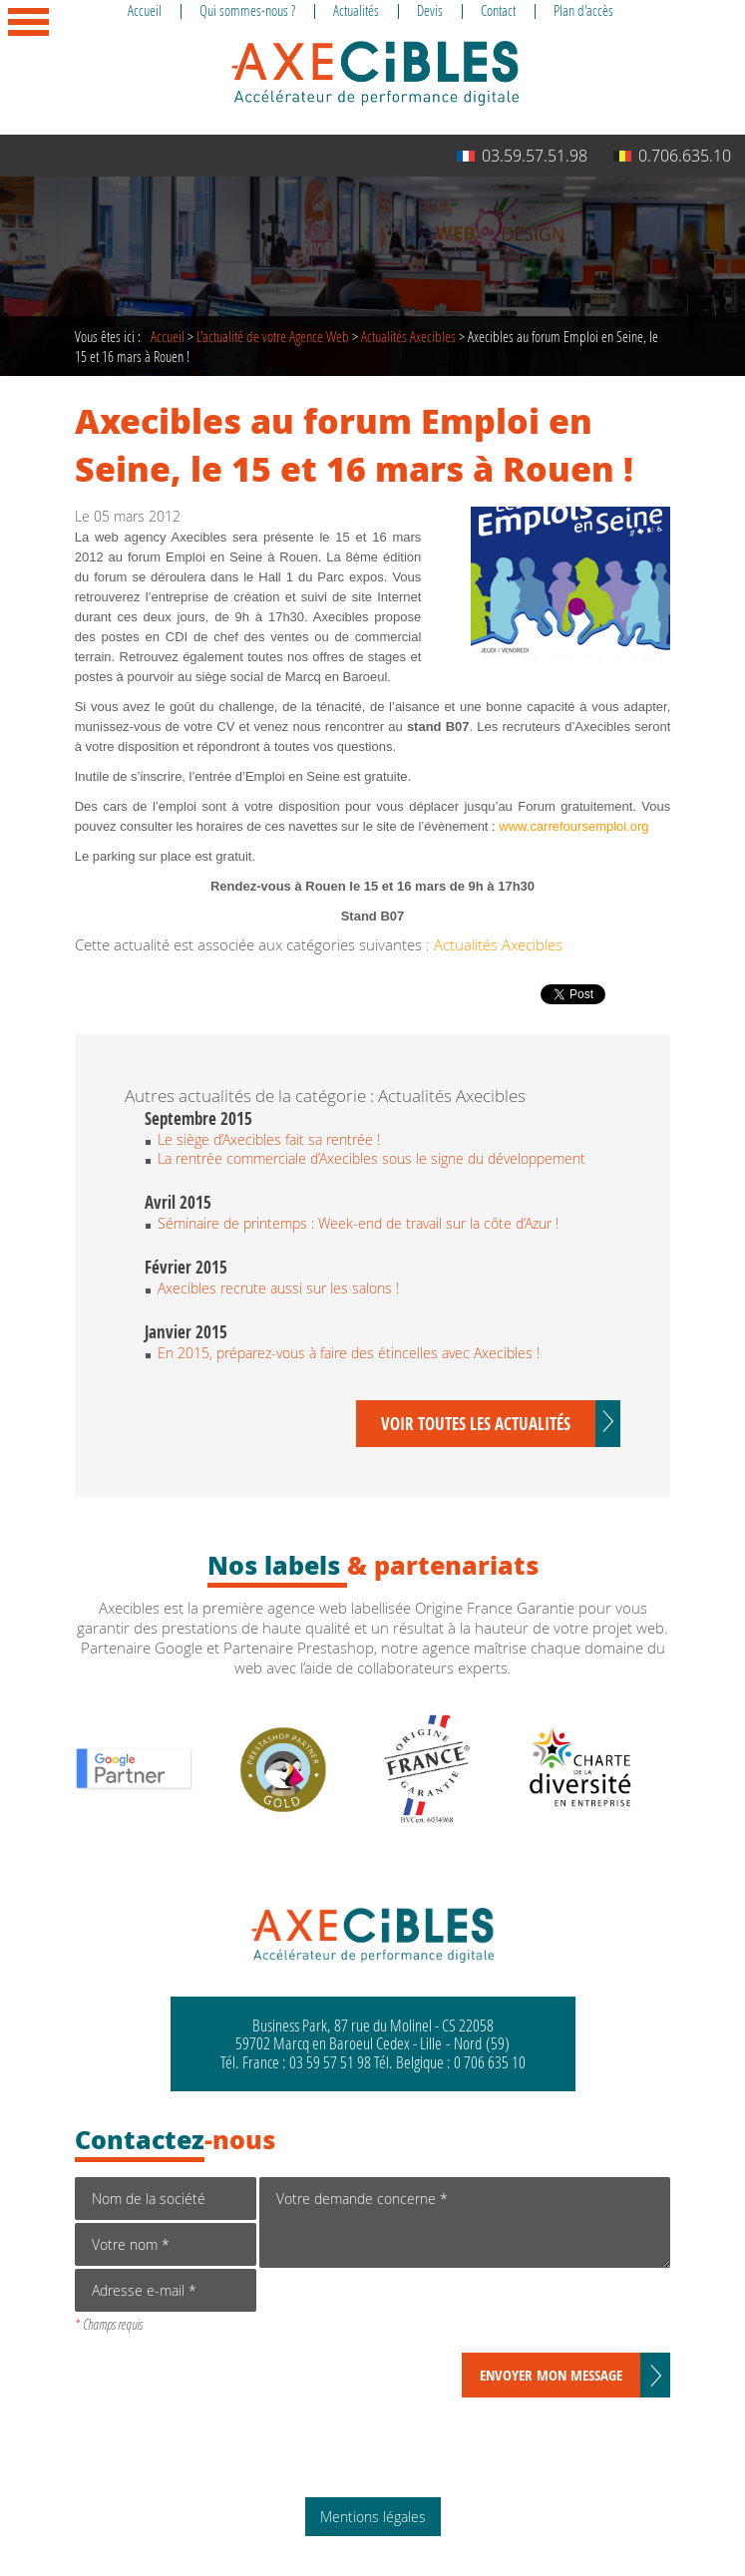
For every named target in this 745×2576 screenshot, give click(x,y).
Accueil (168, 336)
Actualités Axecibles (408, 336)
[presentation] (410, 2314)
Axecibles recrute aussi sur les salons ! (278, 1288)
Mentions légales (373, 2516)
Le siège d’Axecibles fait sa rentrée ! (269, 1139)
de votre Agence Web (272, 336)
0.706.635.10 (672, 156)
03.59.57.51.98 (522, 156)
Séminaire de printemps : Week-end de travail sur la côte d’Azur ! (358, 1223)
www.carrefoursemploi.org (573, 826)
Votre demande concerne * (464, 2222)
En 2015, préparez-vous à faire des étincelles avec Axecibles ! (349, 1352)
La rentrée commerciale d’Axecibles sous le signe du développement (371, 1158)
